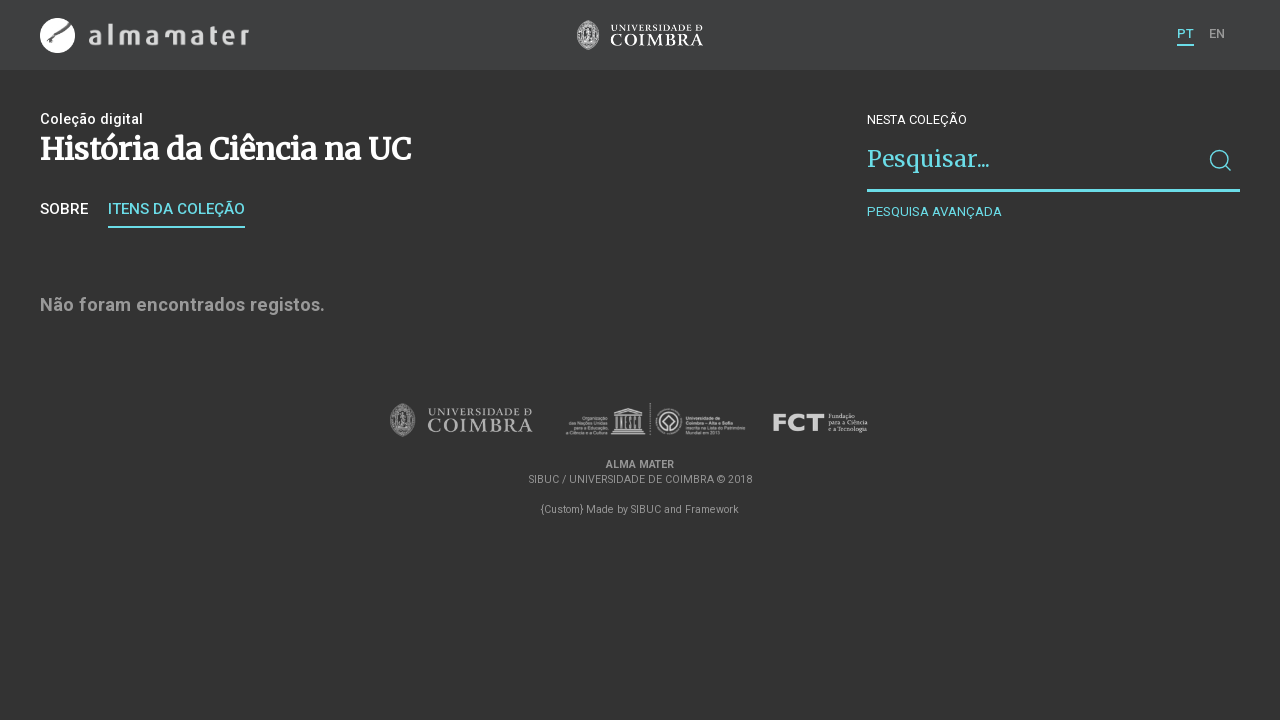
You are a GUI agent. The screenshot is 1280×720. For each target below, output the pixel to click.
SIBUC (646, 509)
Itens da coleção (176, 209)
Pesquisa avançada (934, 211)
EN (1217, 33)
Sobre (64, 209)
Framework (712, 509)
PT (1185, 33)
